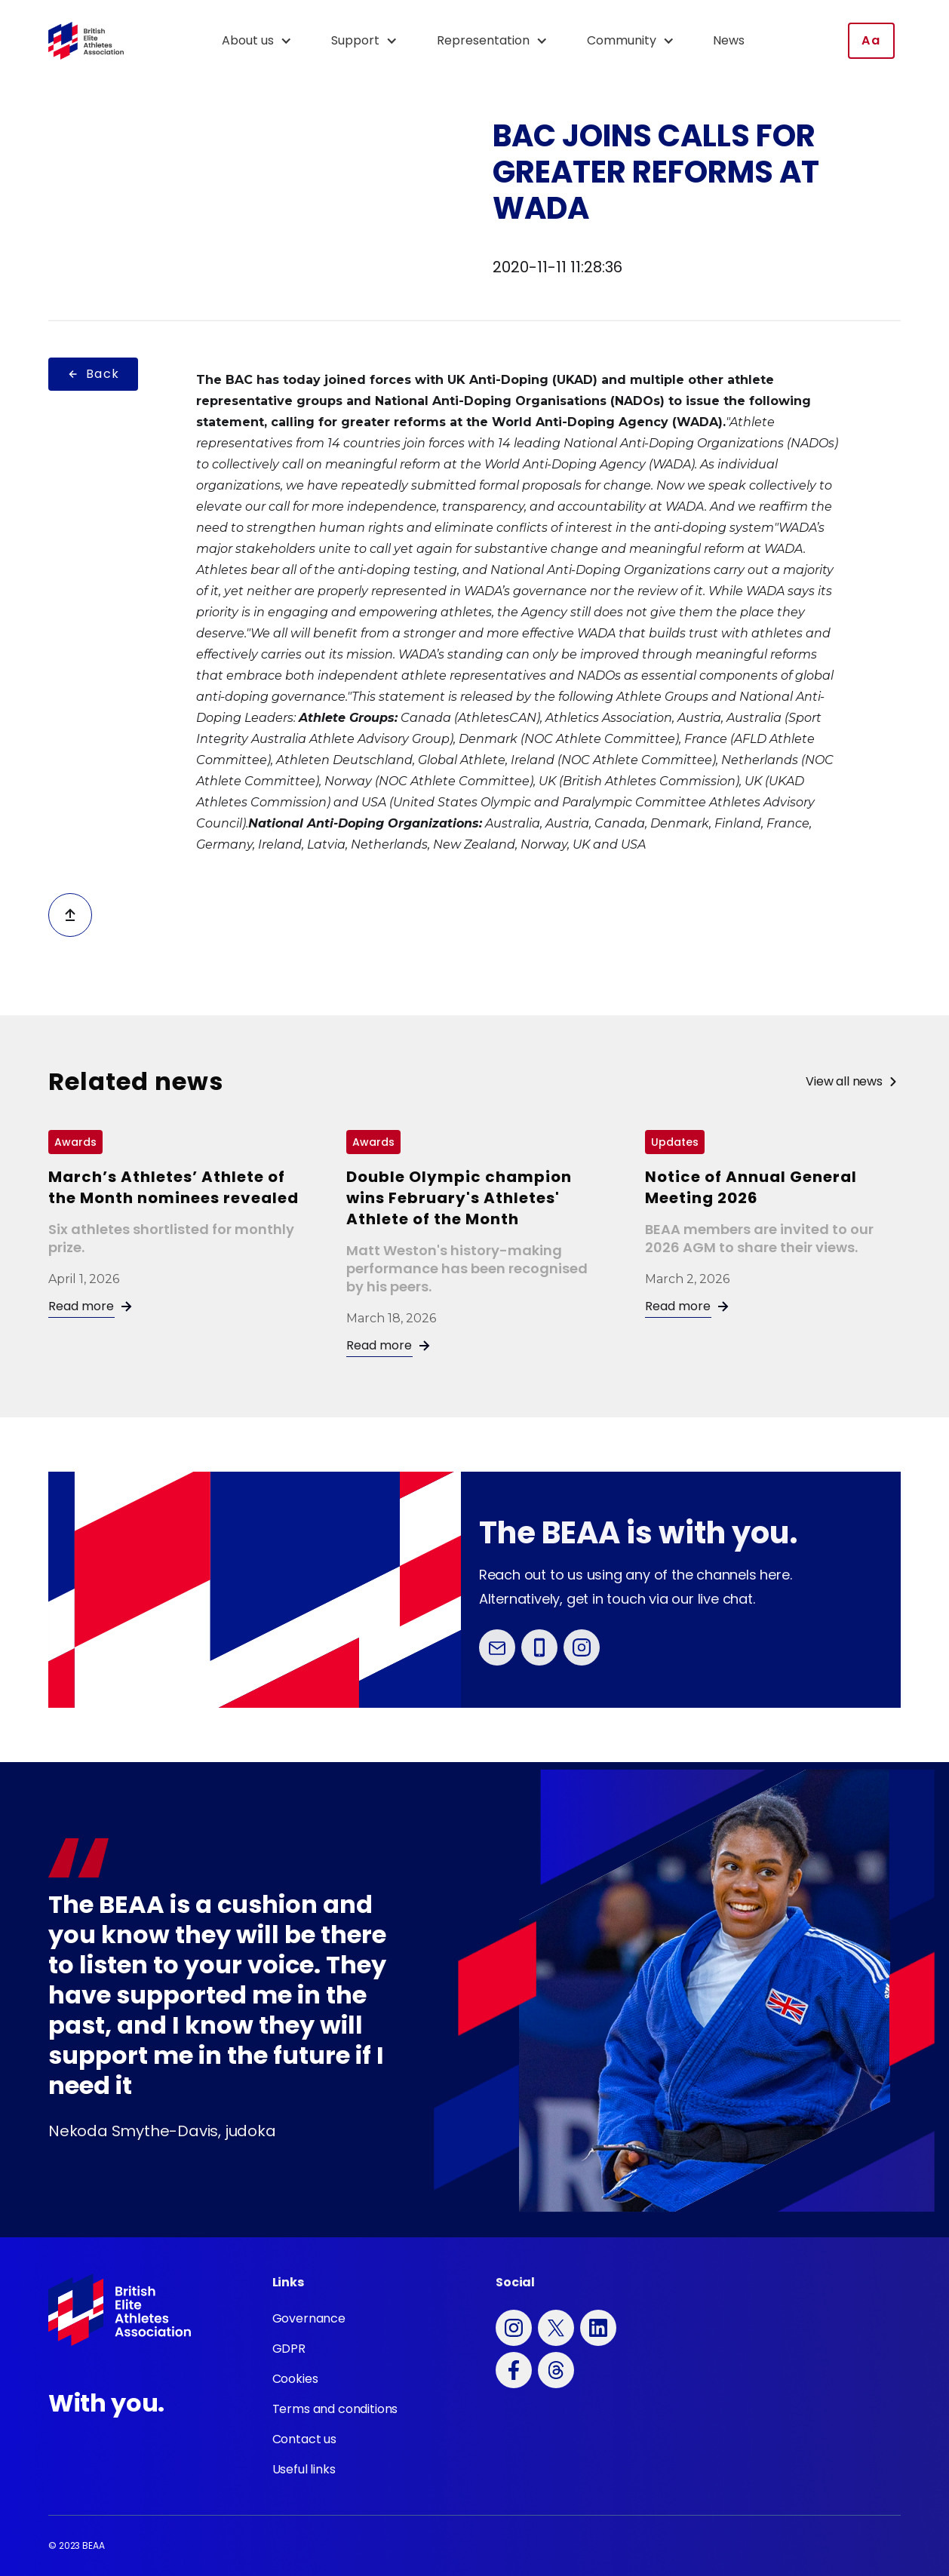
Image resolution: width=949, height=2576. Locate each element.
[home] (86, 41)
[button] (264, 40)
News (729, 40)
